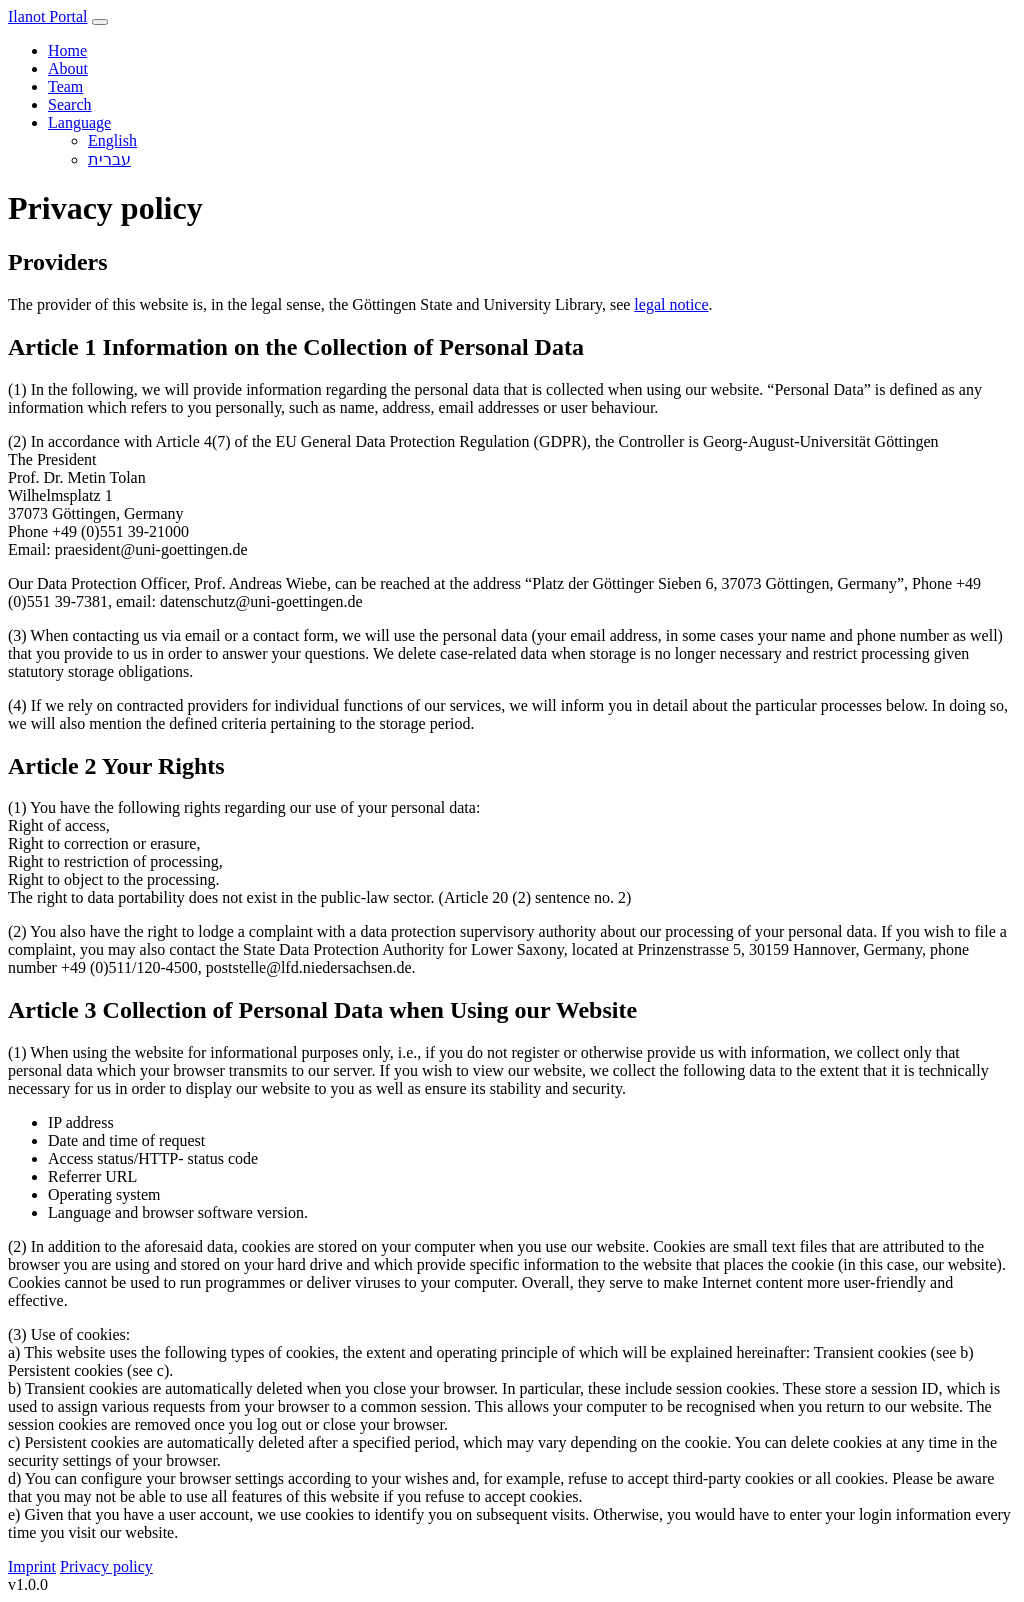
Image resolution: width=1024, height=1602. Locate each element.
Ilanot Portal (48, 16)
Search (70, 104)
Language (79, 122)
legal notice (671, 304)
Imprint (32, 1566)
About (68, 68)
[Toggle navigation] (100, 22)
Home (67, 50)
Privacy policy (106, 1566)
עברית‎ (109, 159)
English (112, 140)
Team (65, 86)
